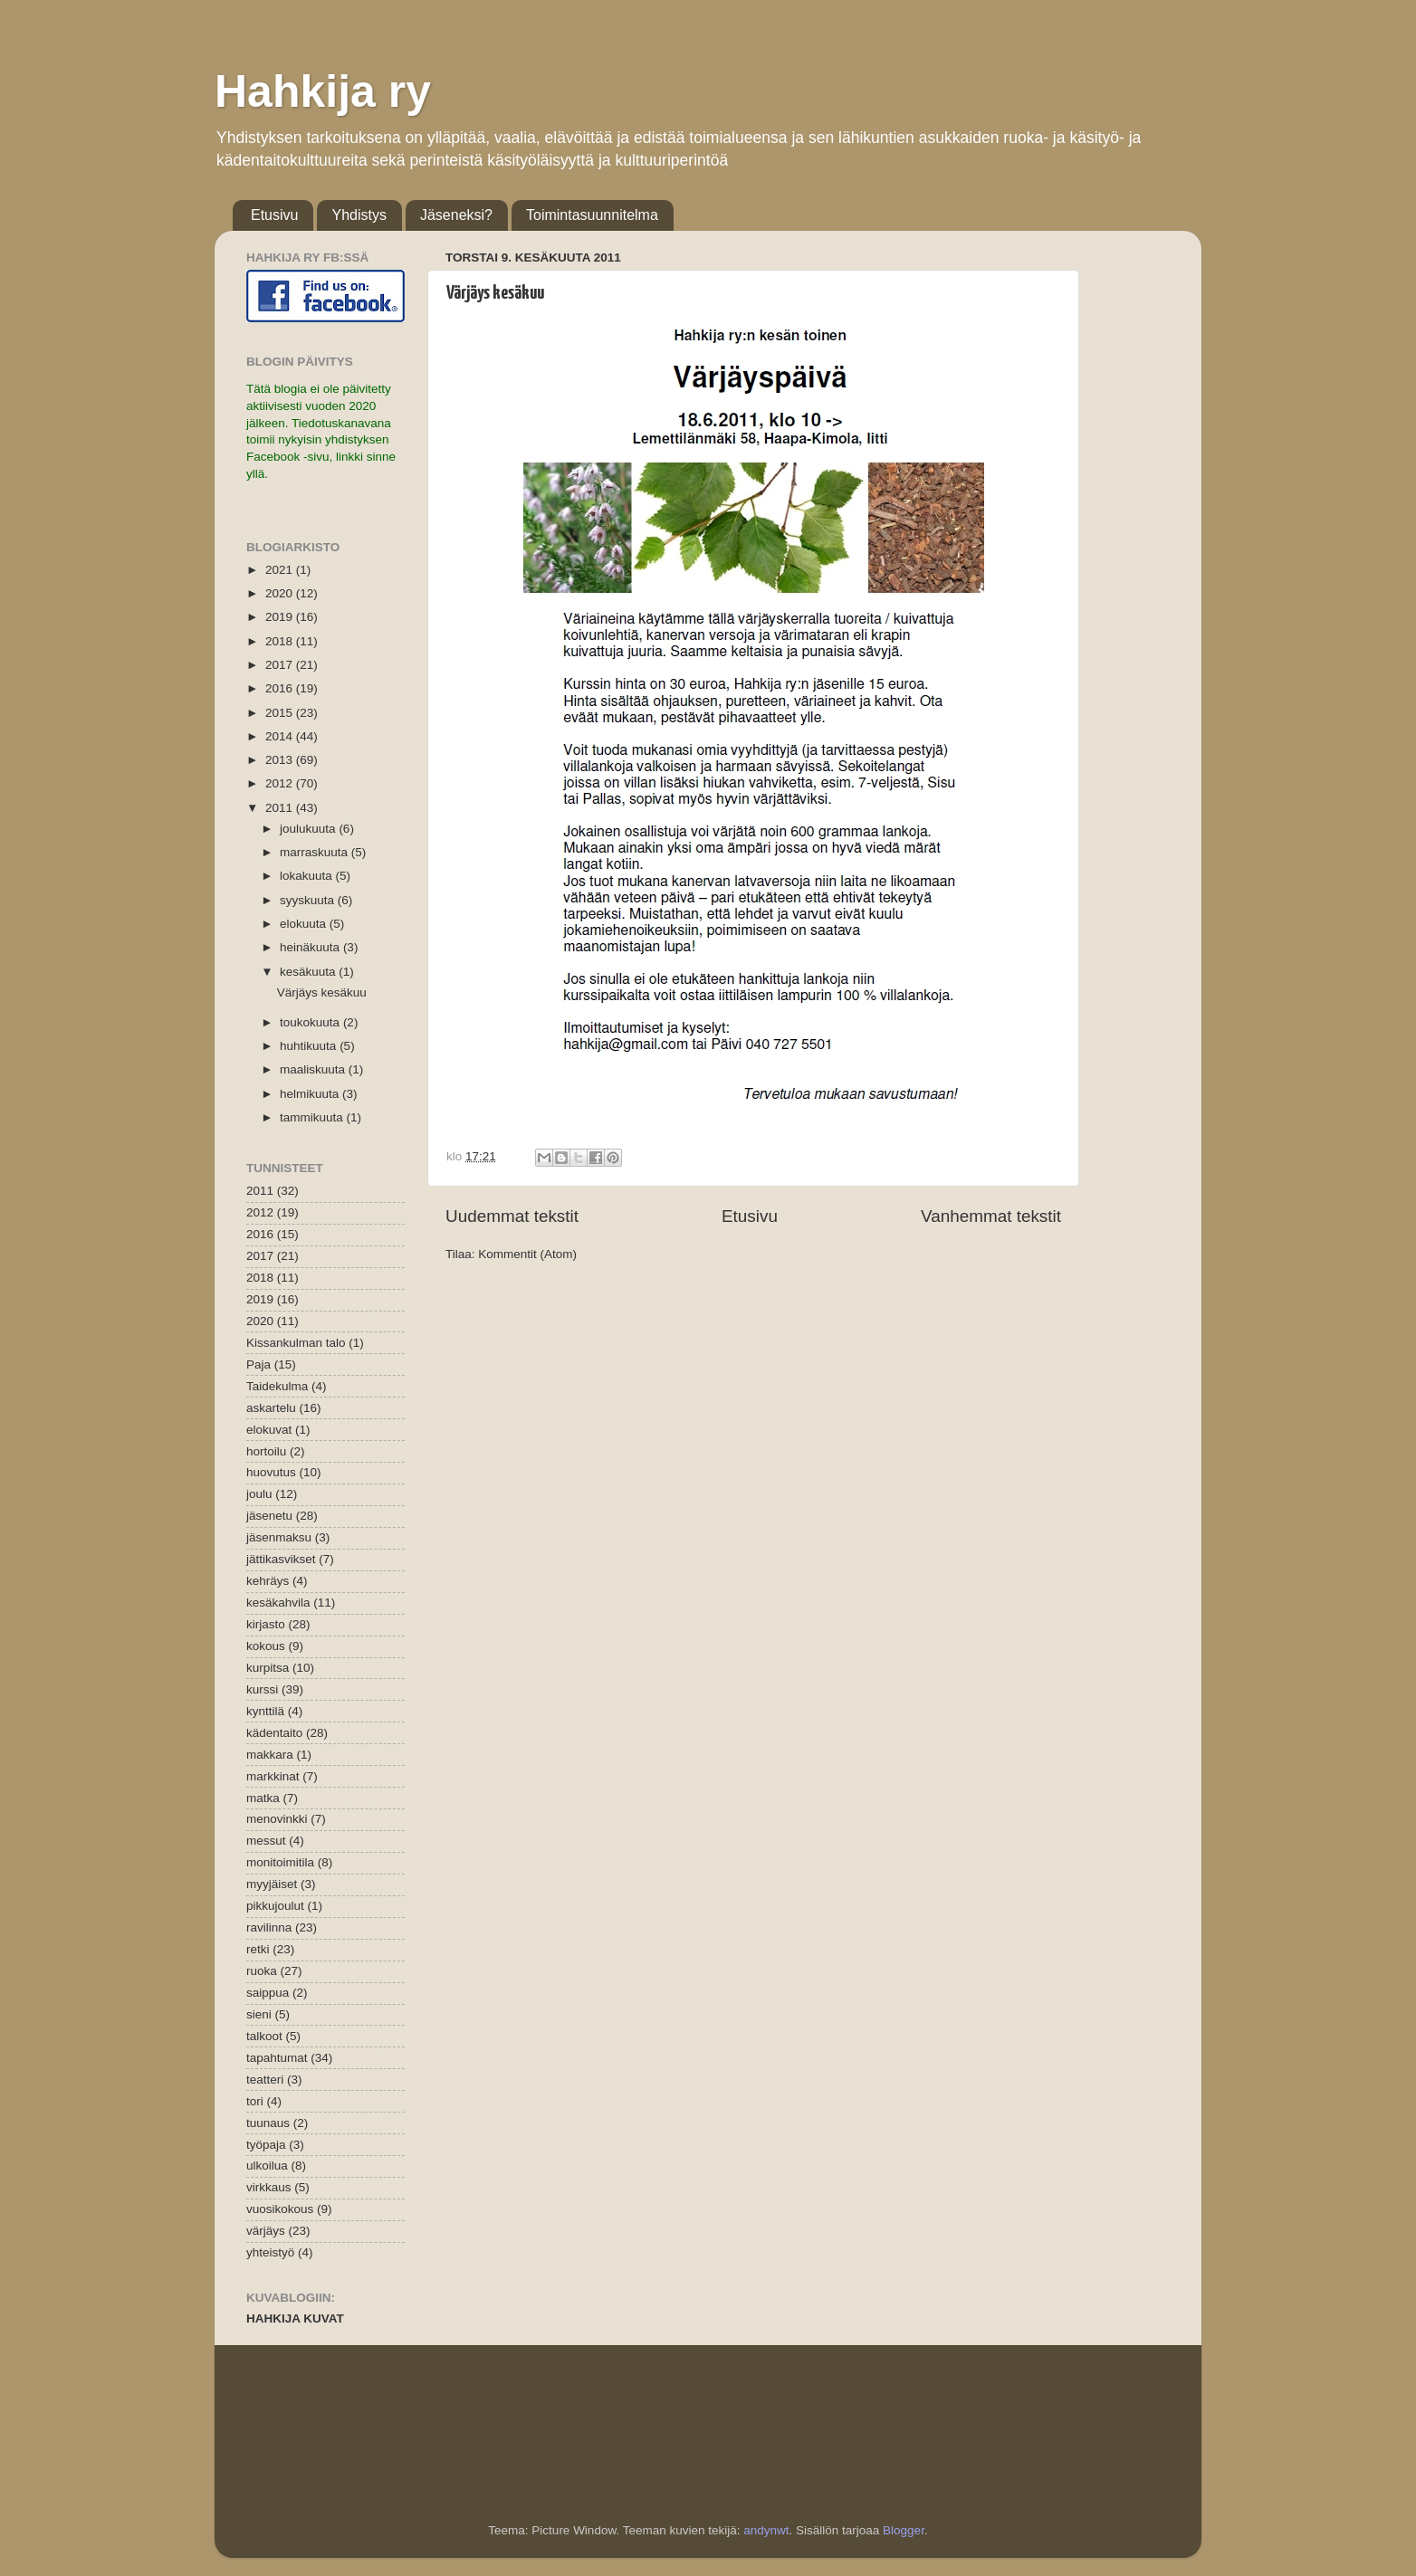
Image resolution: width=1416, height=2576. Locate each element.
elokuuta (305, 923)
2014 (280, 736)
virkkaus (269, 2187)
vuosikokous (279, 2209)
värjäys (265, 2230)
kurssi (262, 1689)
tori (254, 2101)
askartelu (271, 1408)
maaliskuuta (314, 1069)
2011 (280, 808)
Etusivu (274, 215)
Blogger (903, 2530)
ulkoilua (267, 2165)
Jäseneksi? (456, 215)
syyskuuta (309, 900)
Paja (258, 1364)
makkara (269, 1754)
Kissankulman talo (296, 1343)
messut (266, 1840)
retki (258, 1949)
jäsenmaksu (278, 1537)
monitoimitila (280, 1862)
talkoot (264, 2036)
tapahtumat (277, 2058)
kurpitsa (267, 1667)
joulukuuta (309, 828)
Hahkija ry (323, 91)
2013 (280, 760)
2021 (280, 570)
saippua (267, 1992)
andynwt (766, 2530)
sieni (259, 2014)
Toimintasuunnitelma (592, 215)
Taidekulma (277, 1386)
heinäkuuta (311, 947)
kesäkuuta (309, 971)
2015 (280, 713)
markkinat (273, 1776)
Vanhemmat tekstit (991, 1216)
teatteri (264, 2079)
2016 (280, 688)
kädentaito (274, 1733)
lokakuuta (308, 876)
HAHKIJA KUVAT (295, 2318)
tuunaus (268, 2123)
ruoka (261, 1971)
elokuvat (269, 1429)
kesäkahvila (278, 1602)
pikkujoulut (275, 1906)
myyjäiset (271, 1884)
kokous (265, 1646)
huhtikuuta (310, 1046)
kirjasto (265, 1624)
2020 (280, 593)
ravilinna (269, 1927)
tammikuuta (313, 1117)
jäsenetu (269, 1515)
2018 (280, 641)
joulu (259, 1494)
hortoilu (266, 1451)
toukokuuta (311, 1022)
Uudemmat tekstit (512, 1216)
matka (263, 1798)
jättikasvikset (281, 1559)
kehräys (267, 1581)
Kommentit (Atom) (527, 1254)
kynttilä (265, 1711)
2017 (280, 665)
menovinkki (277, 1819)
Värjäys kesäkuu (495, 293)
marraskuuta (315, 852)
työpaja (266, 2144)
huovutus (271, 1472)
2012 (280, 783)
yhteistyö (270, 2252)
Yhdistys (358, 215)
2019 (280, 617)
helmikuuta (311, 1094)
